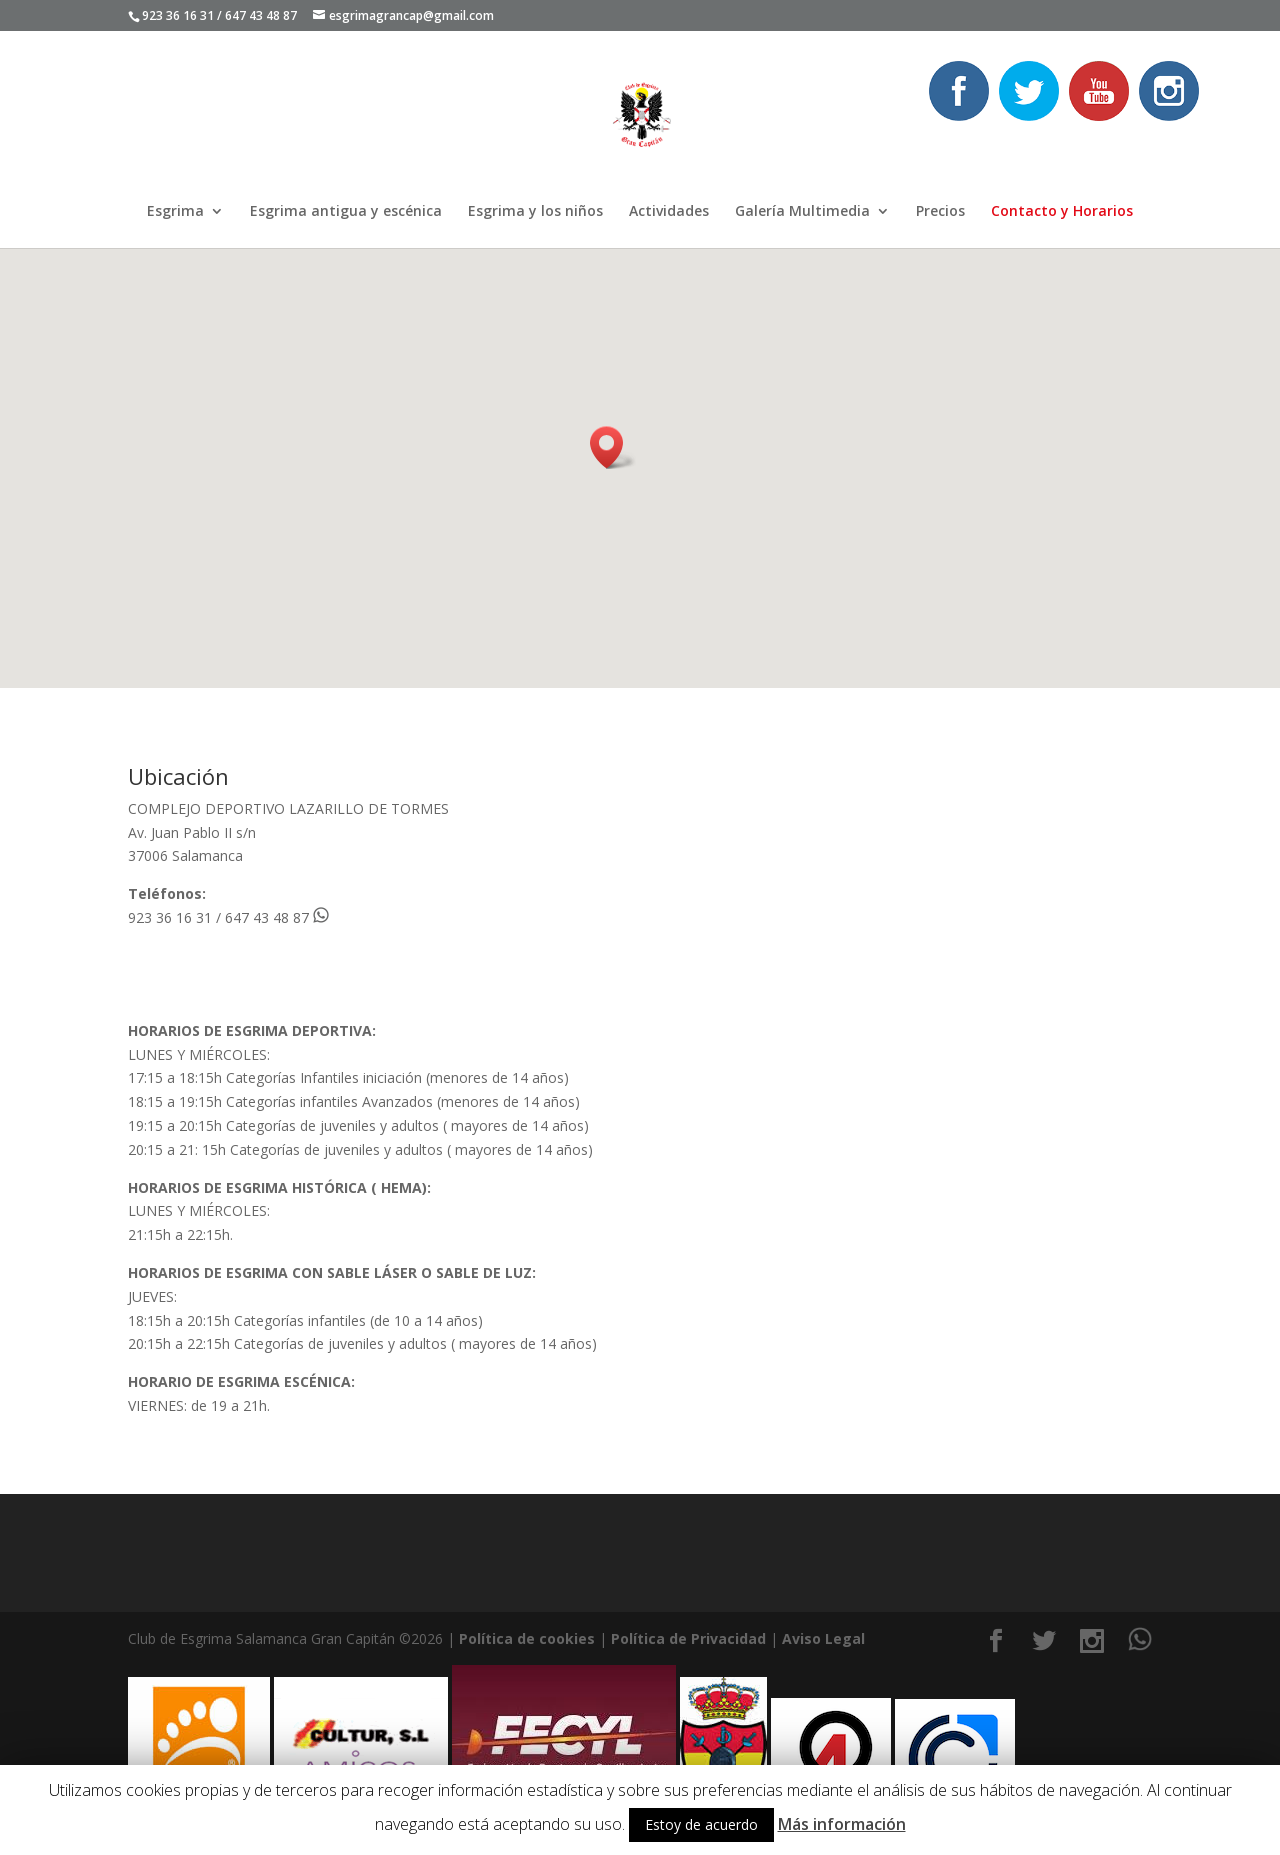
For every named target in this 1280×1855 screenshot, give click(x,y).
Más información (842, 1824)
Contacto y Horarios (1062, 212)
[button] (613, 447)
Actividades (669, 212)
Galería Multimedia (802, 212)
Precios (940, 212)
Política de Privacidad (688, 1638)
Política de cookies (527, 1638)
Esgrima (175, 212)
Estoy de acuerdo (701, 1824)
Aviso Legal (823, 1638)
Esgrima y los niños (535, 212)
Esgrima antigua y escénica (346, 212)
